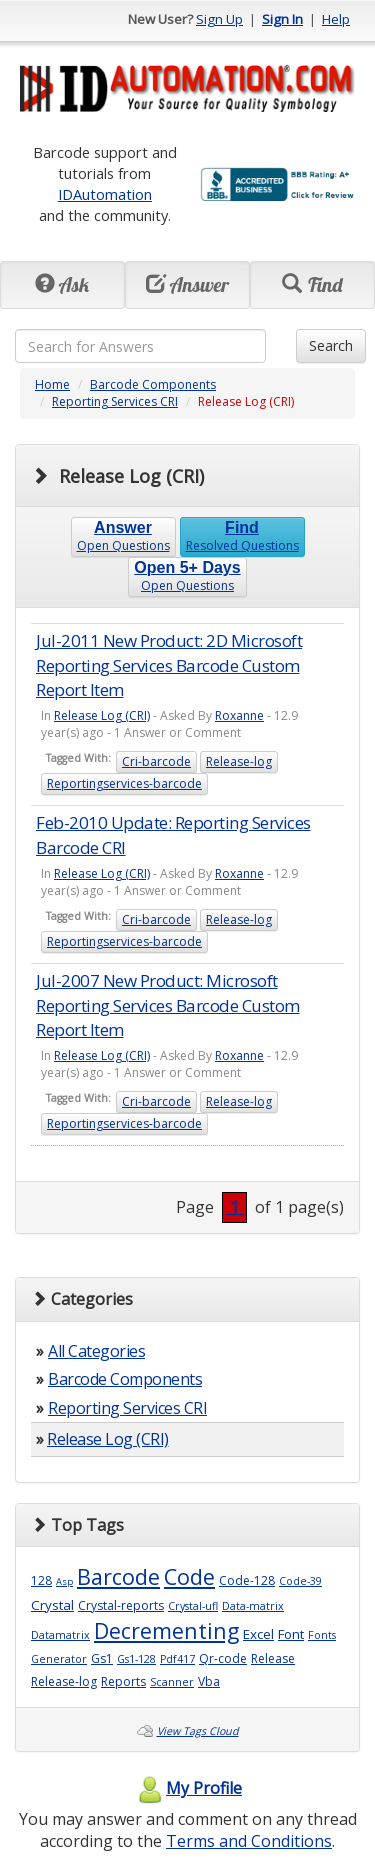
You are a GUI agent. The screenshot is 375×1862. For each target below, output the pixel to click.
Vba (209, 1681)
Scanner (172, 1682)
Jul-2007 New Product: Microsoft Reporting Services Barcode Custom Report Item (168, 1005)
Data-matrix (253, 1606)
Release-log (239, 761)
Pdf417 (177, 1659)
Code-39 (300, 1581)
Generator (59, 1659)
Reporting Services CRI (115, 401)
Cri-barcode (156, 761)
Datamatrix (60, 1635)
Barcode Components (153, 384)
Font (291, 1634)
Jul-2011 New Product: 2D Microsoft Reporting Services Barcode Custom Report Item (169, 665)
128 (41, 1580)
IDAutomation (105, 194)
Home (52, 384)
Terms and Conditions (249, 1841)
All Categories (96, 1351)
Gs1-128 (136, 1659)
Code (189, 1576)
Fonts (322, 1635)
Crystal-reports (121, 1605)
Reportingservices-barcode (124, 783)
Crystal (52, 1605)
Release (273, 1658)
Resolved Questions (242, 536)
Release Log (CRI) (102, 715)
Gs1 (102, 1658)
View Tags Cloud (198, 1731)
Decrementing (166, 1630)
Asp (64, 1581)
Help (336, 19)
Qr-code (223, 1658)
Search (331, 345)
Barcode (118, 1576)
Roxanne (239, 715)
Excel (258, 1634)
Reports (123, 1681)
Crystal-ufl (193, 1606)
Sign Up (219, 19)
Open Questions (123, 536)
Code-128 (247, 1580)
